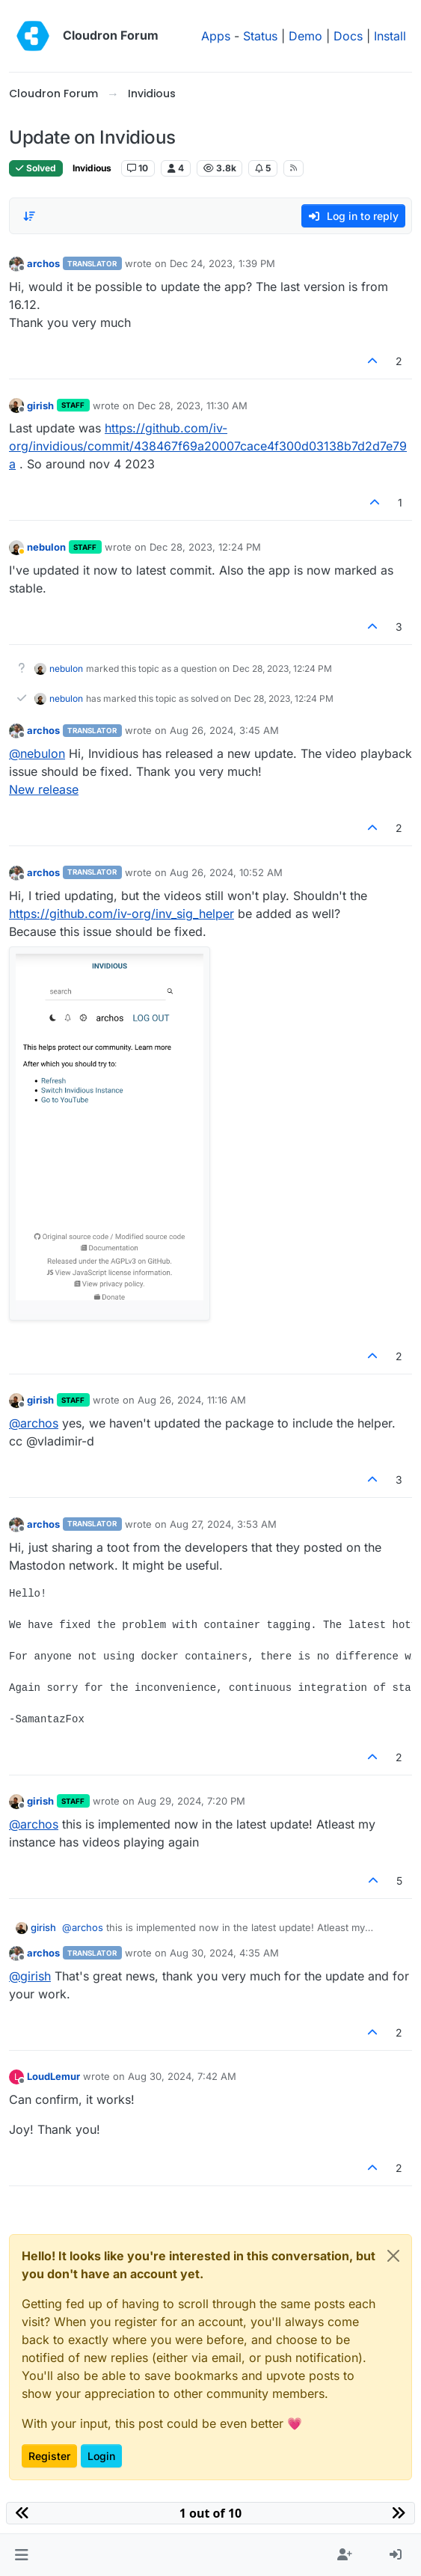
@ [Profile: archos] (33, 1423)
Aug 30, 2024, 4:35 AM (224, 1953)
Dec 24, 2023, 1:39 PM (222, 263)
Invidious (92, 168)
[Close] (393, 2256)
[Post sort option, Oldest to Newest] (29, 216)
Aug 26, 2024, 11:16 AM (192, 1400)
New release (44, 789)
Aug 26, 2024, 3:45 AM (224, 730)
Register (49, 2456)
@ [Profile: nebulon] (37, 753)
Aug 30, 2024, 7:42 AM (182, 2076)
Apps (215, 35)
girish (40, 406)
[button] (21, 2555)
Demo (305, 35)
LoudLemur (53, 2076)
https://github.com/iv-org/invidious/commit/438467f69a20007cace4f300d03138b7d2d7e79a (208, 445)
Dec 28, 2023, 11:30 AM (193, 406)
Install (390, 35)
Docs (348, 35)
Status (260, 35)
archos (43, 263)
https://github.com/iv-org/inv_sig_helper (121, 913)
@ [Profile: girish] (30, 1975)
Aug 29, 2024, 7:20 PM (191, 1801)
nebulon (46, 547)
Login (101, 2456)
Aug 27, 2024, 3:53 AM (223, 1524)
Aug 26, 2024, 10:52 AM (226, 872)
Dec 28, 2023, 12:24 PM (205, 547)
